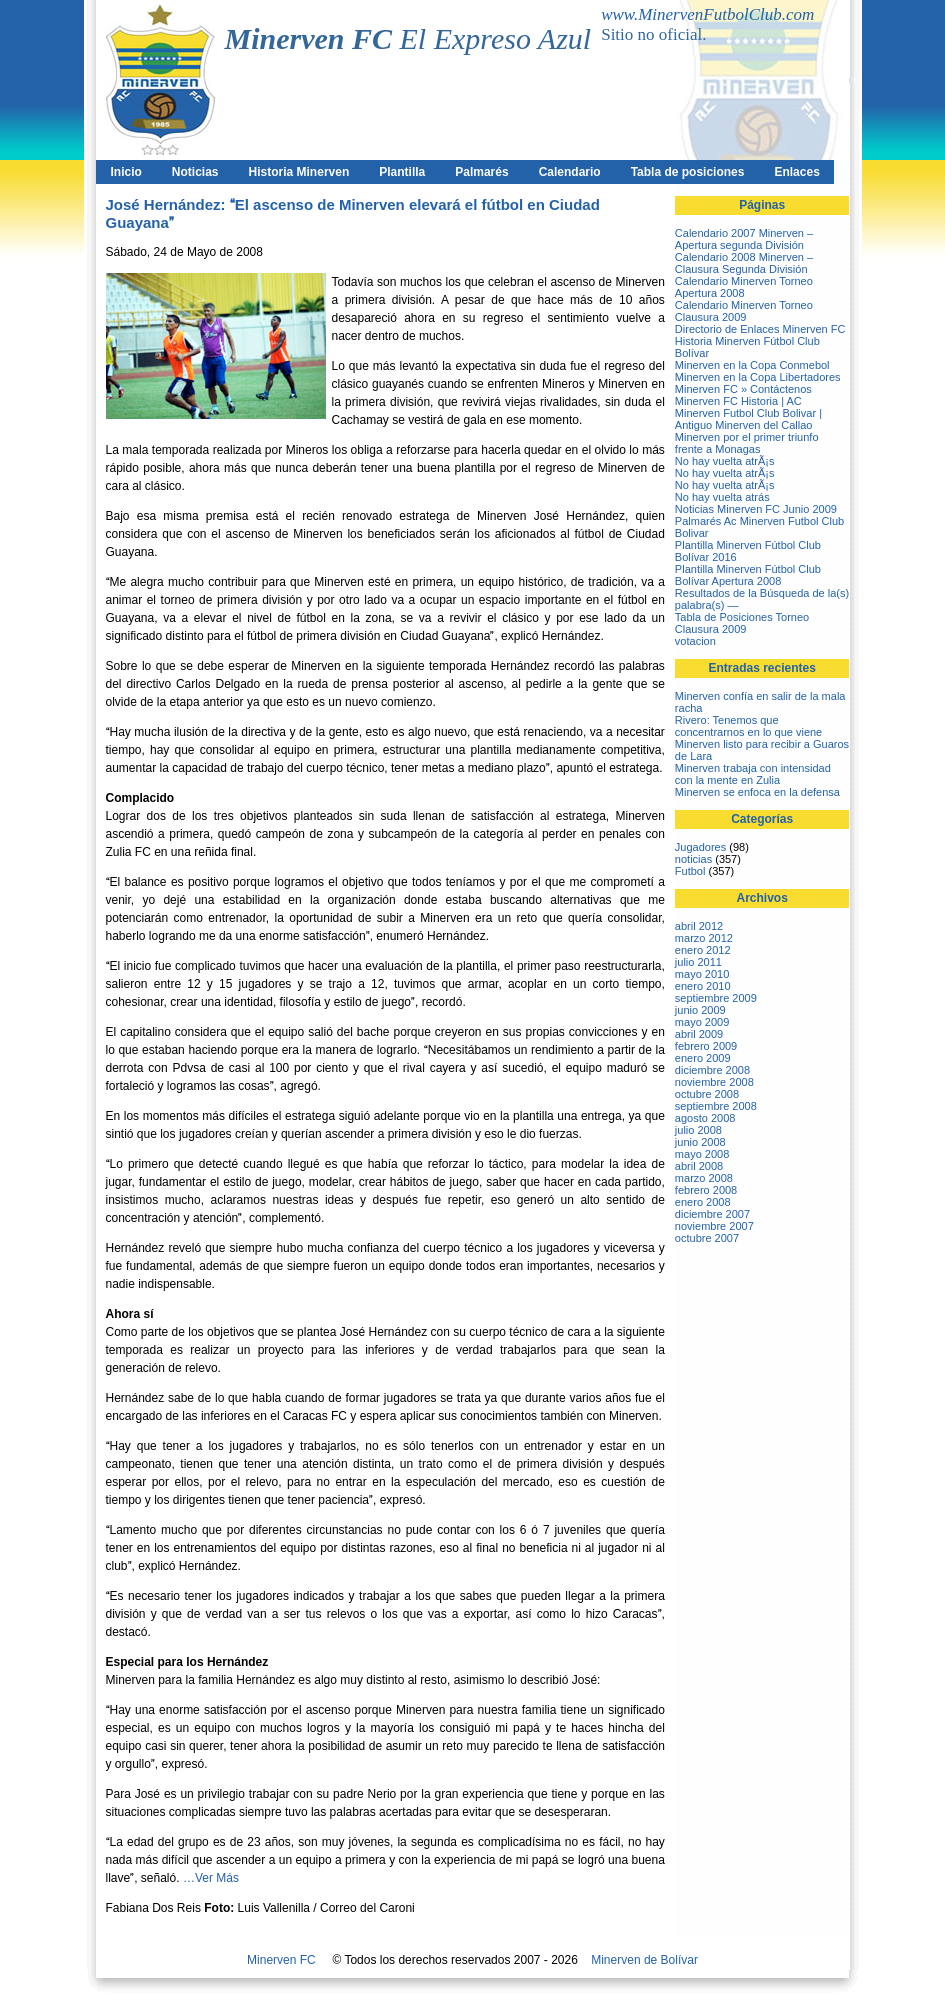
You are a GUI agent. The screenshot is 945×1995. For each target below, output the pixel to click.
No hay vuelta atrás (722, 497)
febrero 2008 (706, 1190)
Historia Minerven (299, 172)
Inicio (126, 172)
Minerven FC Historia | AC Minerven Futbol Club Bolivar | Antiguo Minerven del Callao (748, 413)
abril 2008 (699, 1166)
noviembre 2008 (714, 1082)
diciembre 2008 (712, 1070)
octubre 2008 (707, 1094)
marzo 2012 (704, 938)
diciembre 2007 (712, 1214)
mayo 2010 (702, 974)
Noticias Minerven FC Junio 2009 (756, 509)
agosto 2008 (705, 1118)
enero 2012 (703, 950)
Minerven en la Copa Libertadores (758, 377)
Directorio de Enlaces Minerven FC (760, 329)
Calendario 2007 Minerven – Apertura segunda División (744, 239)
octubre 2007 (707, 1238)
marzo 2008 (704, 1178)
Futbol (690, 871)
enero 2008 (703, 1202)
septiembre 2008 (716, 1106)
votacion (695, 641)
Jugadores (700, 847)
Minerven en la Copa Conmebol (752, 365)
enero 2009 (703, 1058)
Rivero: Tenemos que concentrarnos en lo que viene (748, 726)
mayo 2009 (702, 1022)
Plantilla (402, 172)
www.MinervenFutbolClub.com (707, 14)
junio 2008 (700, 1142)
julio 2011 (698, 962)
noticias (693, 859)
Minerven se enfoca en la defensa (757, 792)
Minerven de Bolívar (644, 1960)
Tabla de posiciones (688, 172)
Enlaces (796, 172)
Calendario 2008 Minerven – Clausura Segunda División (744, 263)
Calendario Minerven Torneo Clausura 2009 (744, 311)
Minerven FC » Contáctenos (743, 389)
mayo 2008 (702, 1154)
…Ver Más (211, 1878)
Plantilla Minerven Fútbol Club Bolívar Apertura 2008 (748, 575)
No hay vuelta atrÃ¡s (725, 461)
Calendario (570, 172)
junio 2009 (700, 1010)
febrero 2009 (706, 1046)
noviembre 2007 (714, 1226)
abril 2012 (699, 926)
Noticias (195, 172)
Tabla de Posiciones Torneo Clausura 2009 (742, 623)
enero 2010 (703, 986)
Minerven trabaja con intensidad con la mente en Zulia (753, 774)
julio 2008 (698, 1130)
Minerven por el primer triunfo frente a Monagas (747, 443)
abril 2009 (699, 1034)
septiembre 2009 (716, 998)
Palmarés (481, 172)
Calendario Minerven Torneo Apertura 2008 (744, 287)
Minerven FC (281, 1960)
